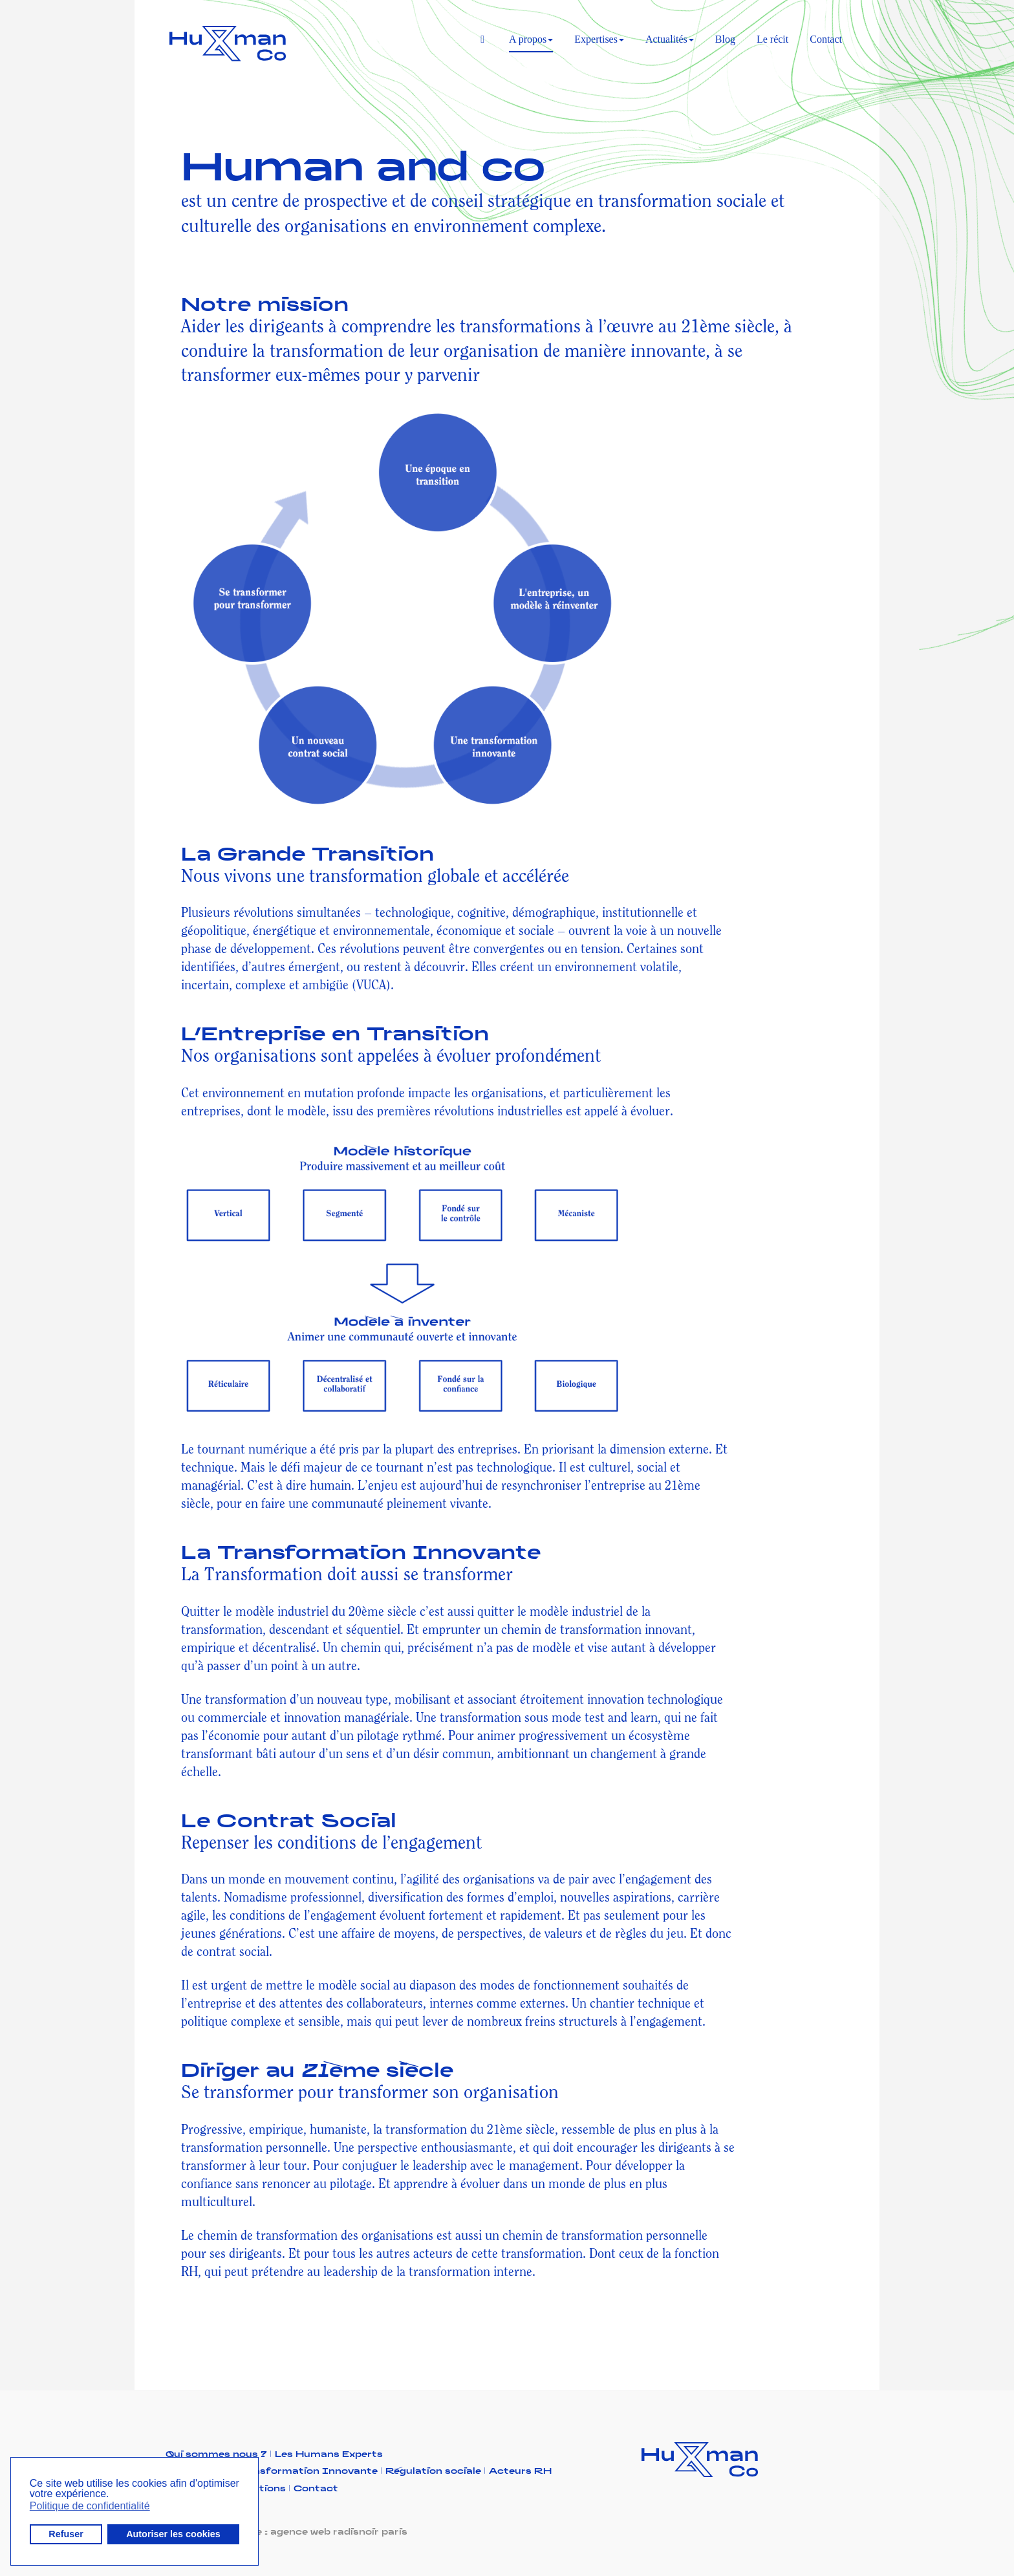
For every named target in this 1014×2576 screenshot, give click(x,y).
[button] (113, 2495)
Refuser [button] (66, 2534)
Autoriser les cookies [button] (173, 2534)
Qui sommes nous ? (220, 2453)
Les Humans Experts (329, 2453)
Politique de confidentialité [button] (90, 2505)
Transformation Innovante (310, 2470)
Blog (725, 39)
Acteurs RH (520, 2470)
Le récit (772, 39)
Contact (826, 39)
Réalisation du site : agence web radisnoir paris (286, 2531)
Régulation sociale (437, 2470)
